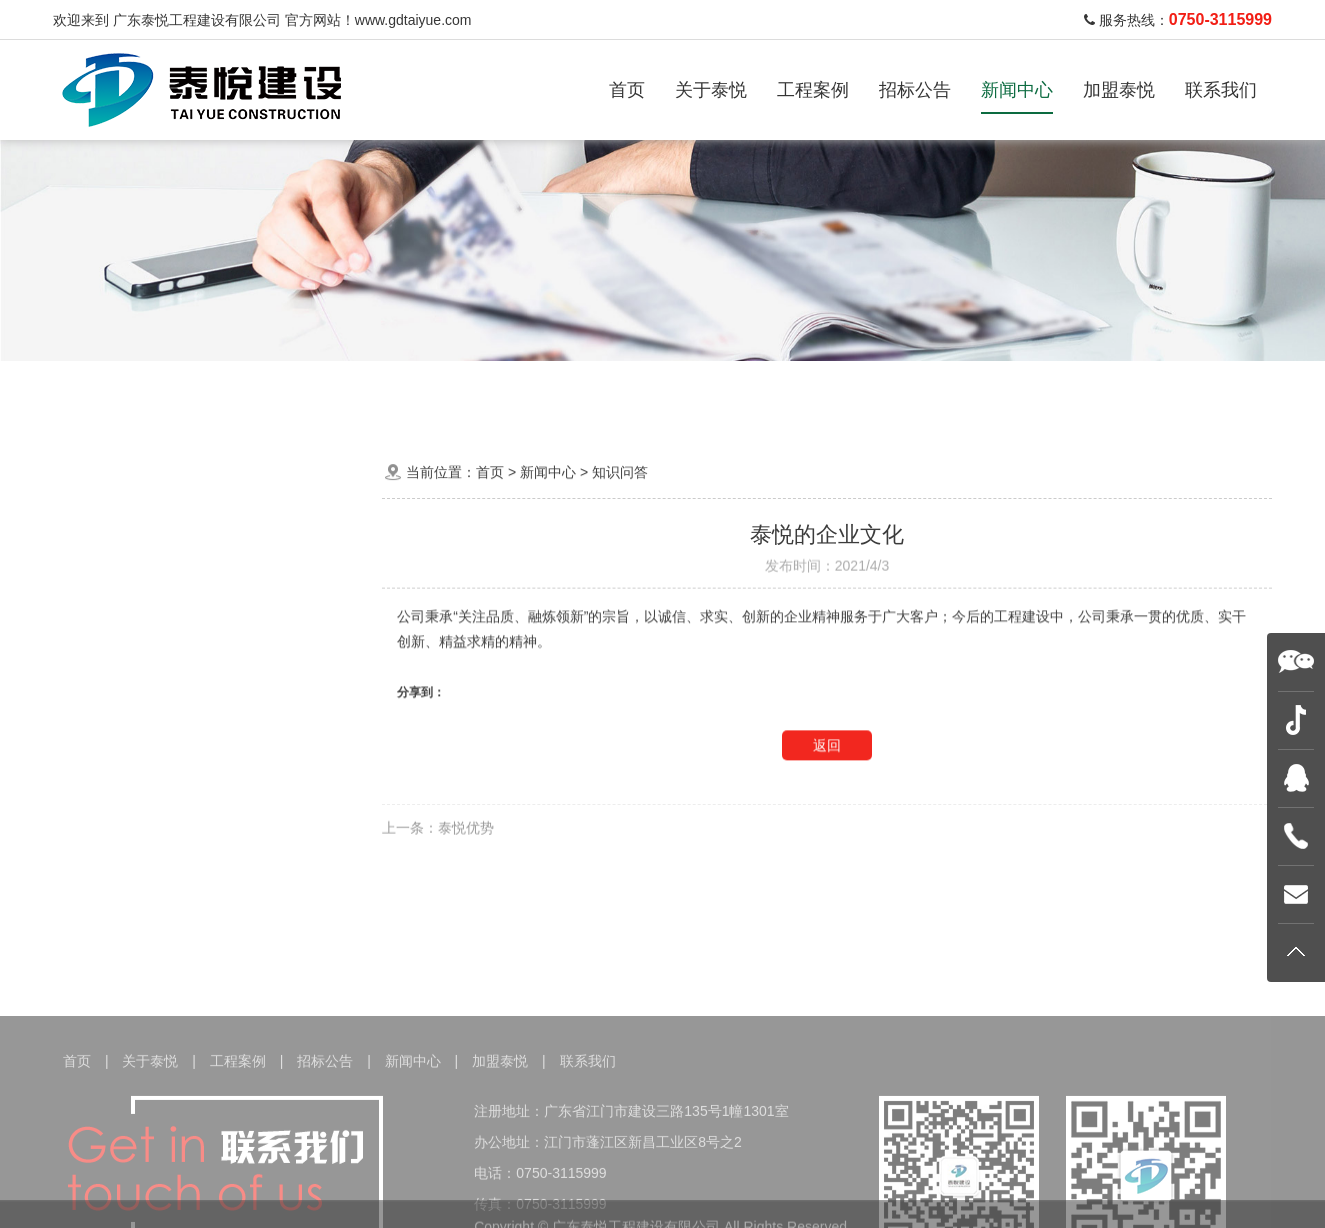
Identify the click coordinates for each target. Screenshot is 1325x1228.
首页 (627, 90)
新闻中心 (1017, 90)
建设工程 (517, 394)
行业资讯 (205, 650)
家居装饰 (325, 394)
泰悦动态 (205, 603)
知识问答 (205, 696)
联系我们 (1221, 90)
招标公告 (915, 90)
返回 (827, 764)
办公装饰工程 (215, 394)
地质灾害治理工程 (737, 394)
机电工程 (613, 394)
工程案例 (813, 90)
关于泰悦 (711, 90)
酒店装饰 (421, 394)
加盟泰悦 (1119, 90)
